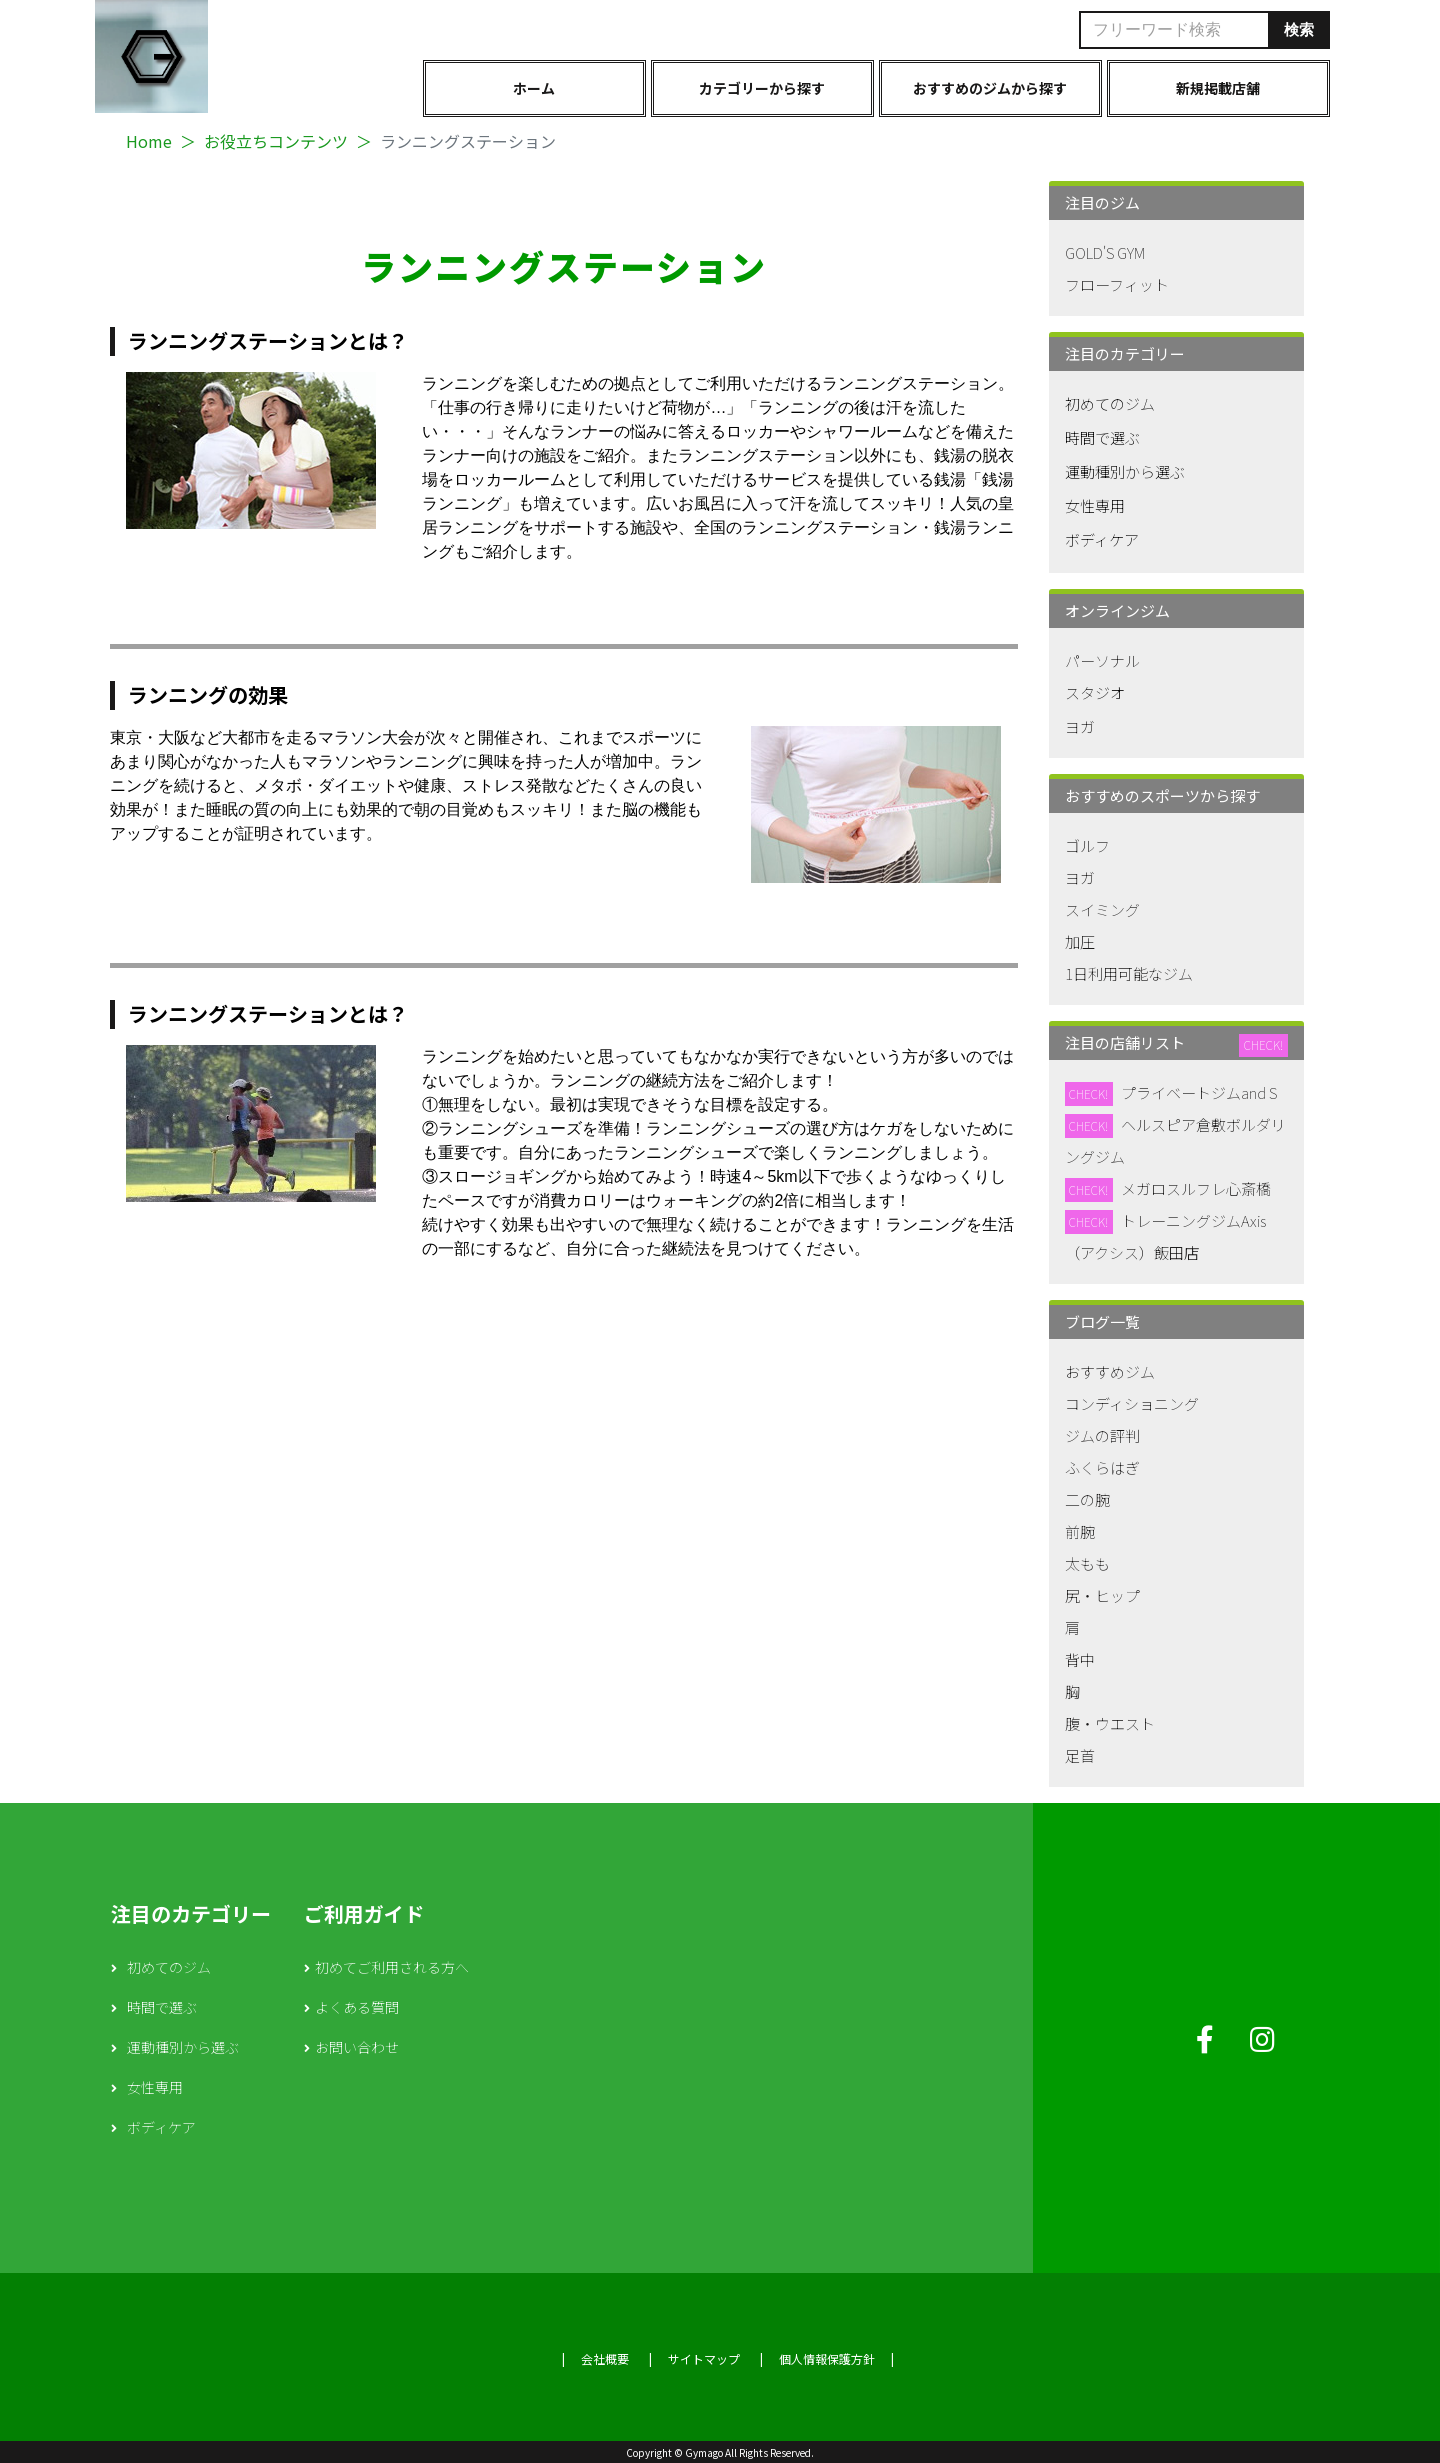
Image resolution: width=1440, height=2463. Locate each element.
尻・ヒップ (1102, 1595)
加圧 (1080, 941)
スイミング (1102, 909)
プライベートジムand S (1199, 1092)
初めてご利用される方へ (392, 1967)
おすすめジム (1110, 1371)
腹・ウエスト (1110, 1723)
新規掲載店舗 (1218, 88)
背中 (1080, 1659)
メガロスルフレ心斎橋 (1196, 1188)
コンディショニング (1132, 1403)
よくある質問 (357, 2007)
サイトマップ (704, 2358)
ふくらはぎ (1102, 1467)
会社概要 (605, 2358)
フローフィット (1117, 284)
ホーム (534, 88)
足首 (1080, 1755)
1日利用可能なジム (1129, 973)
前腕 (1080, 1531)
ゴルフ (1087, 845)
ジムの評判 (1102, 1435)
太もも (1087, 1563)
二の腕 (1087, 1499)
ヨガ (1080, 726)
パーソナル (1102, 660)
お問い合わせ (357, 2047)
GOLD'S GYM (1105, 252)
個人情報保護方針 (827, 2358)
